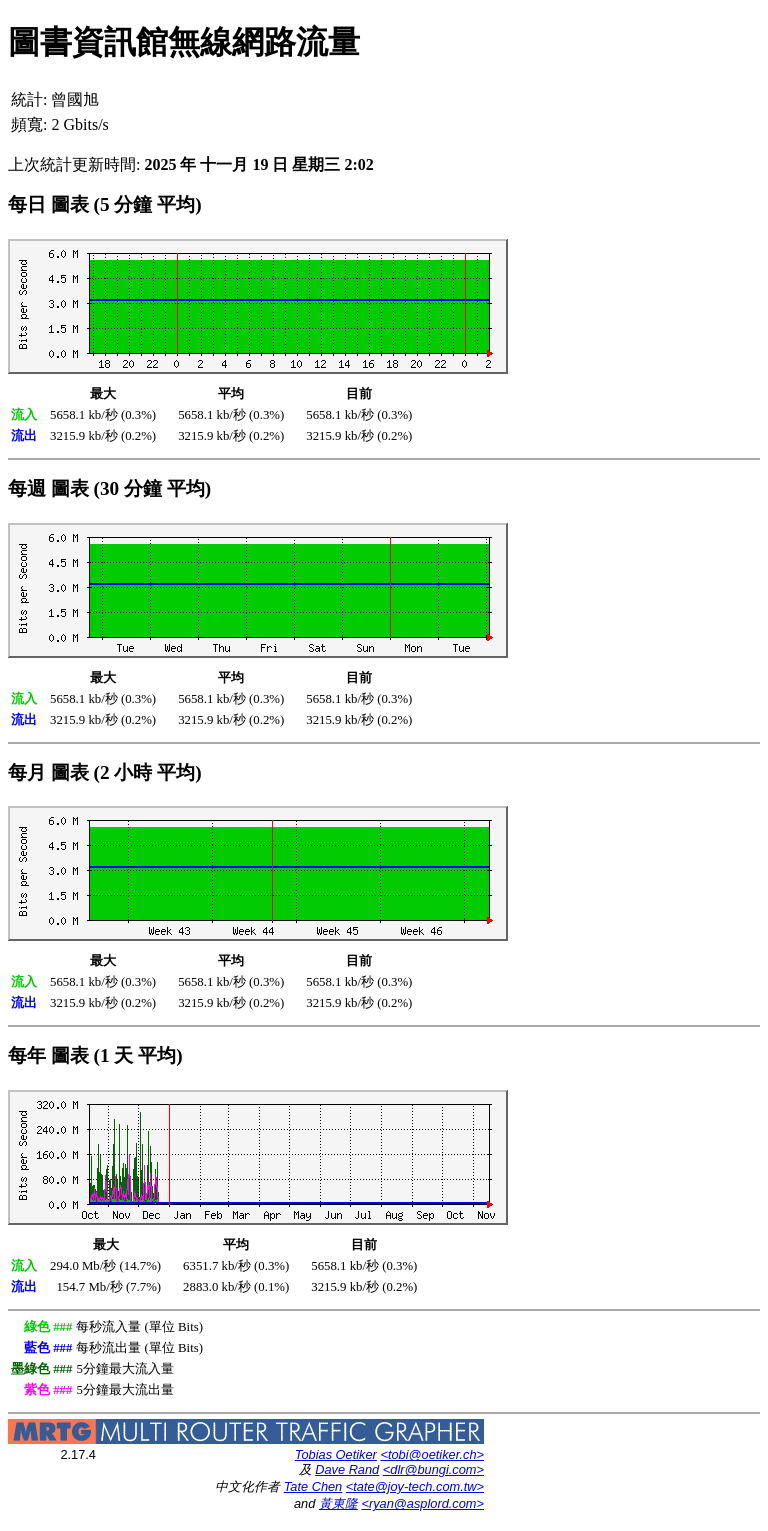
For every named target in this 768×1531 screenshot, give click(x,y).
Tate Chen (313, 1486)
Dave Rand (347, 1469)
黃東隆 (338, 1503)
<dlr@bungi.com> (433, 1469)
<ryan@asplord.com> (422, 1503)
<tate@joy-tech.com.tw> (415, 1486)
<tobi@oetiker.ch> (432, 1454)
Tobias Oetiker (336, 1454)
